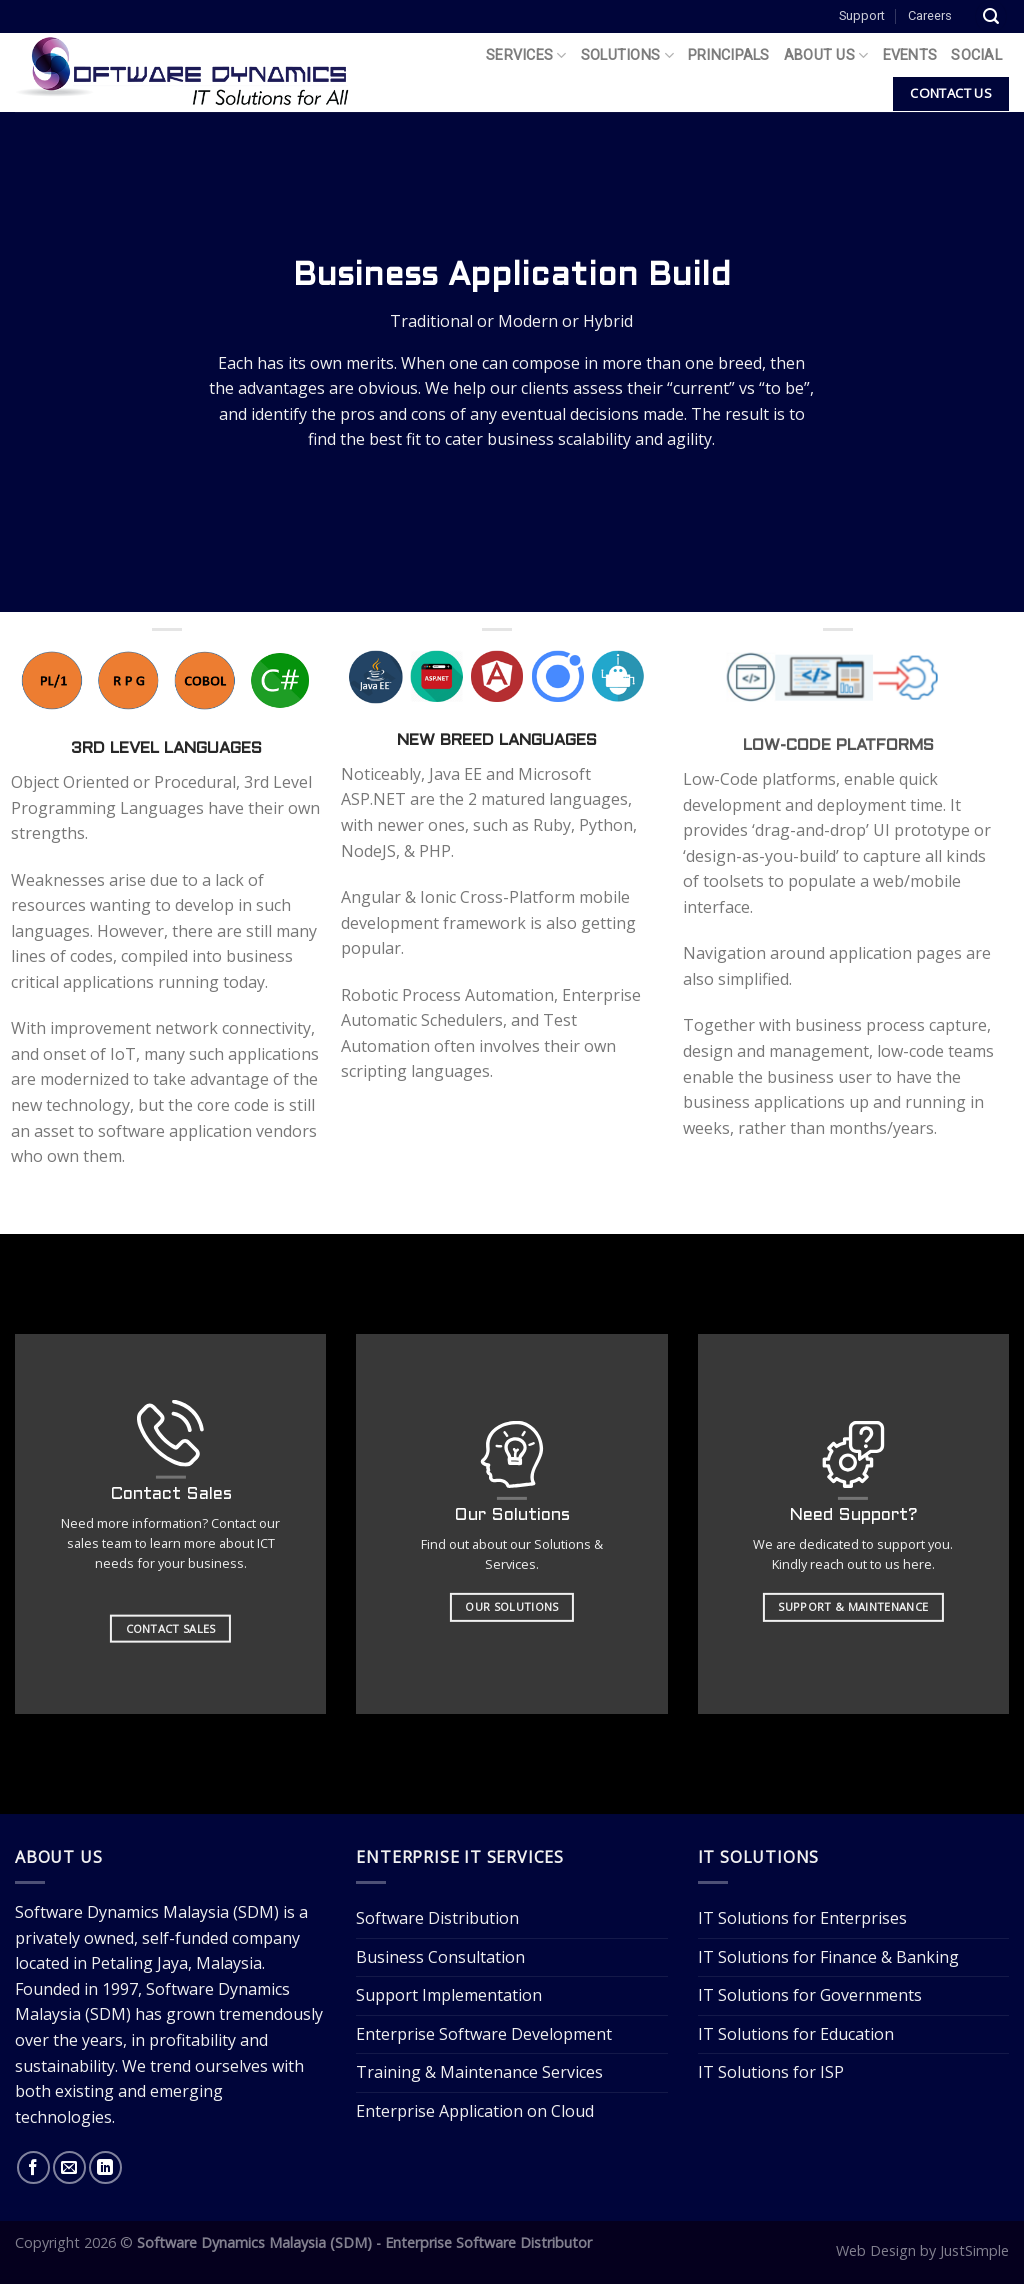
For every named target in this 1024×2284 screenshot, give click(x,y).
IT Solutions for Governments (810, 1995)
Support (862, 15)
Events (910, 55)
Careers (930, 15)
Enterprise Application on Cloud (475, 2111)
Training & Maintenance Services (479, 2072)
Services (526, 55)
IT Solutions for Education (796, 2034)
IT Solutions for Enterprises (802, 1918)
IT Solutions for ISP (771, 2072)
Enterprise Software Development (484, 2034)
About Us (826, 55)
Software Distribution (437, 1918)
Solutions (627, 55)
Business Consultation (440, 1957)
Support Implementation (449, 1995)
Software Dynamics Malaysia (122, 1912)
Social (976, 55)
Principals (729, 55)
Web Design (876, 2250)
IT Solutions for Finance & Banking (828, 1957)
